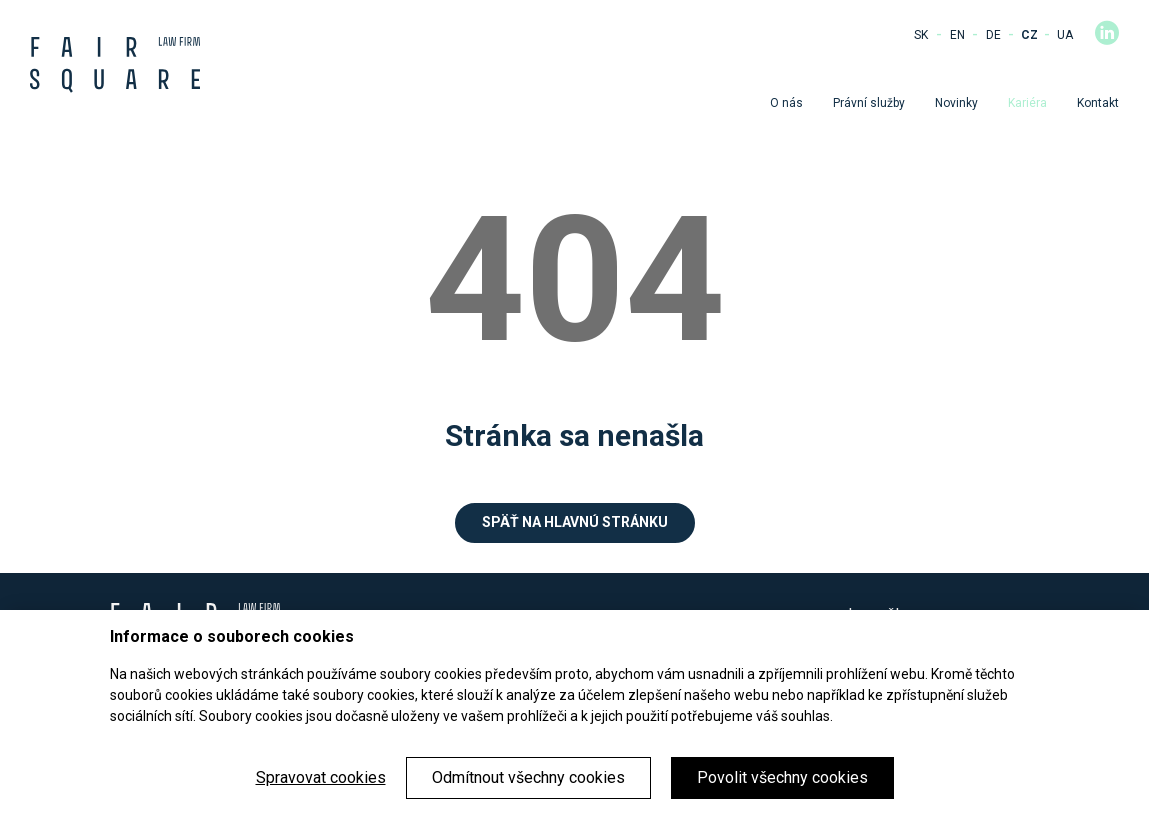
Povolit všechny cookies (782, 777)
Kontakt (1098, 103)
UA (1065, 34)
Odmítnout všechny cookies (528, 777)
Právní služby (869, 103)
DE (993, 34)
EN (957, 34)
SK (921, 34)
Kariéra (1027, 103)
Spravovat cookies (321, 777)
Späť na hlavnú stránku (575, 522)
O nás (786, 103)
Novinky (956, 103)
